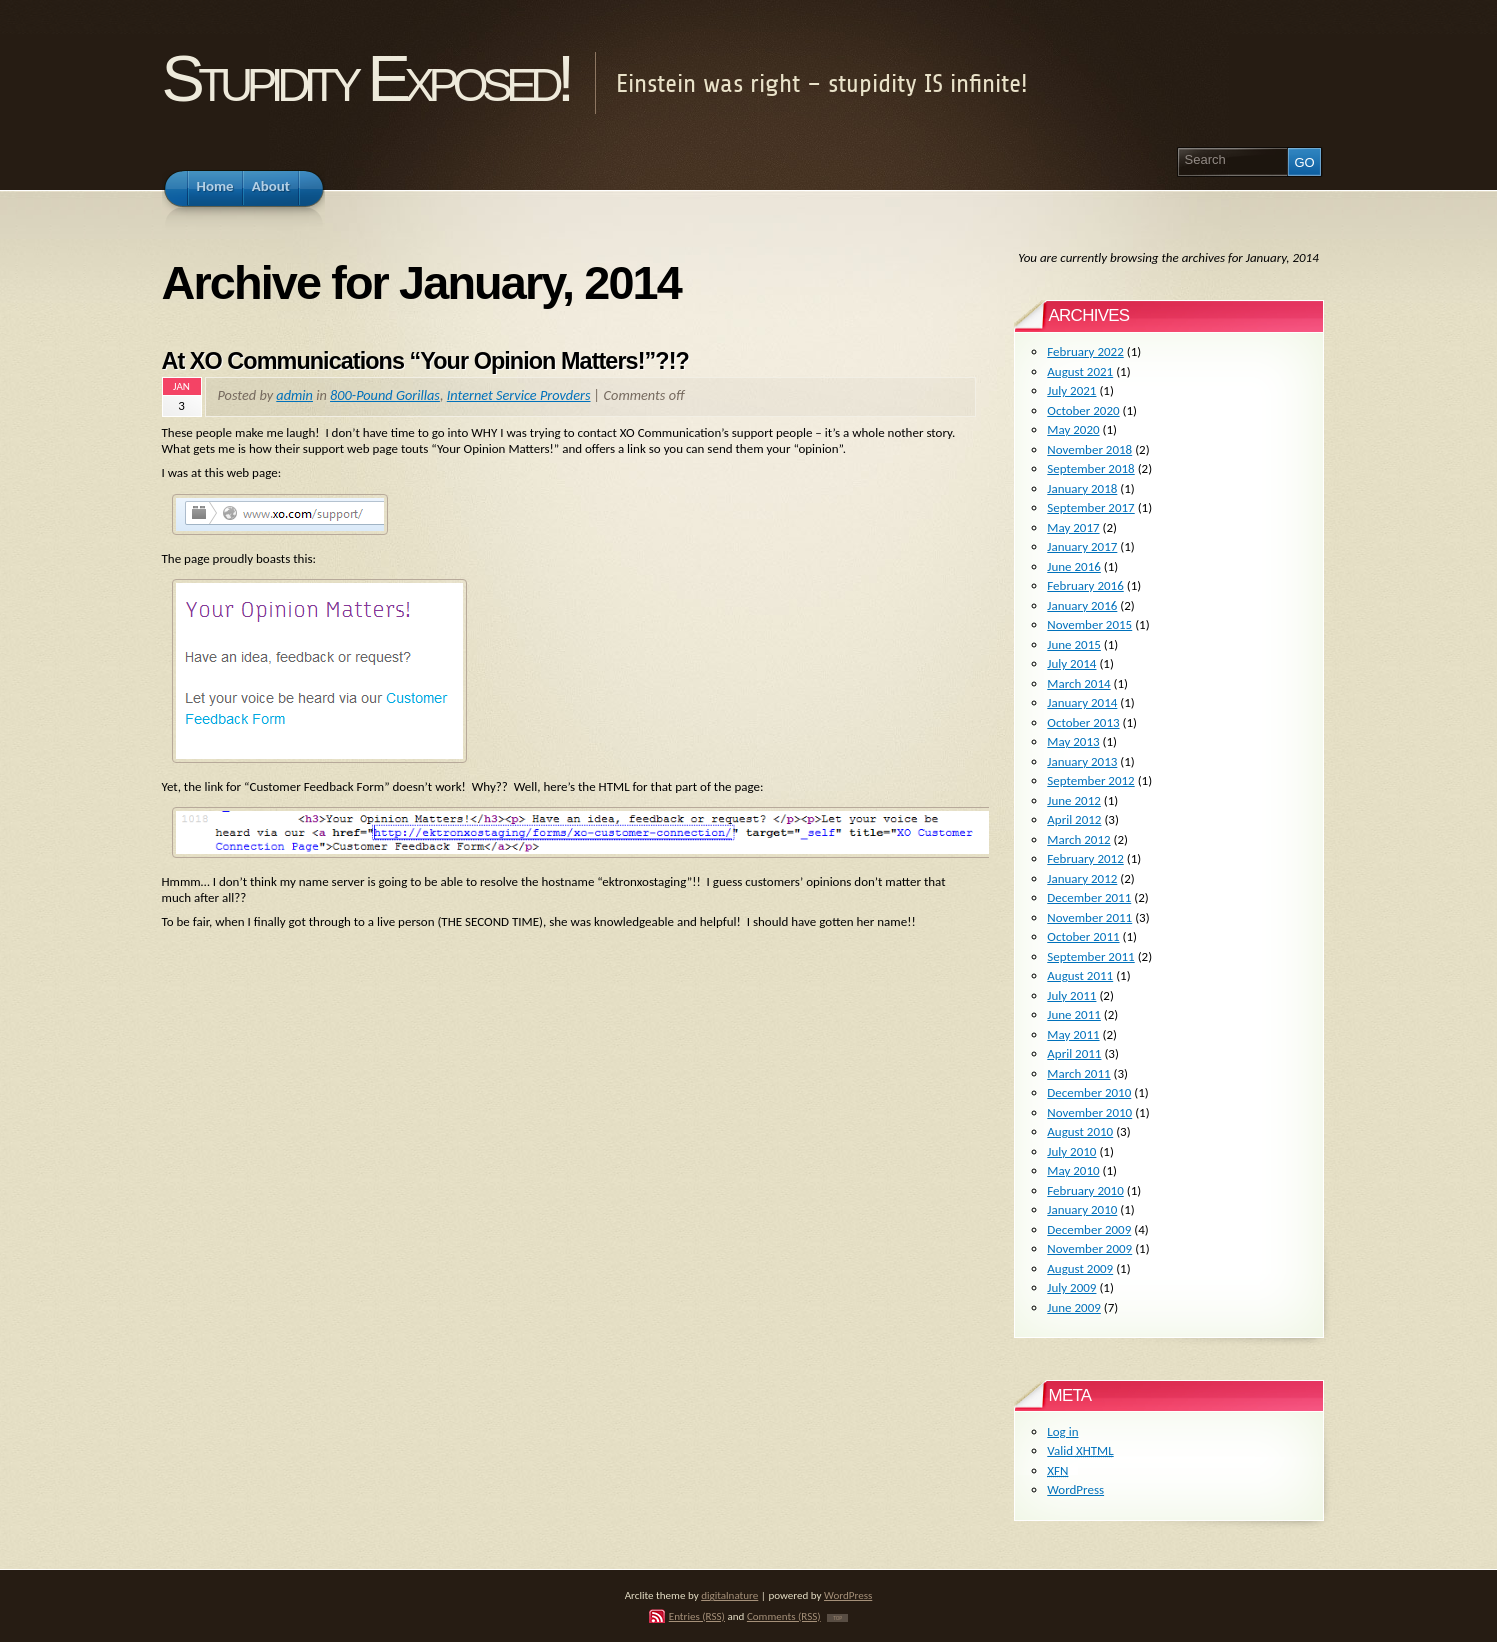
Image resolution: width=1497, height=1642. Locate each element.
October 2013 (1083, 722)
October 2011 (1083, 936)
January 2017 (1082, 546)
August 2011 (1080, 975)
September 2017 (1090, 507)
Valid (1080, 1450)
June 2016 (1074, 566)
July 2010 (1071, 1151)
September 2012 (1090, 780)
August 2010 (1080, 1131)
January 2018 (1082, 488)
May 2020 (1073, 429)
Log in (1062, 1431)
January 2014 (1082, 702)
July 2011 (1071, 995)
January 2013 (1082, 761)
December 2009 (1089, 1229)
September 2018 (1090, 468)
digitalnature (729, 1595)
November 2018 (1089, 449)
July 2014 (1071, 663)
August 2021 (1080, 371)
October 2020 (1083, 410)
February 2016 (1085, 585)
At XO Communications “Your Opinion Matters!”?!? (425, 361)
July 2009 (1071, 1287)
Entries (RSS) (697, 1616)
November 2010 (1089, 1112)
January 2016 (1082, 605)
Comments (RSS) (784, 1616)
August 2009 (1080, 1268)
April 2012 (1074, 819)
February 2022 (1085, 351)
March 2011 (1078, 1073)
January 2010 (1082, 1209)
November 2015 (1089, 624)
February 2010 (1085, 1190)
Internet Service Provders (519, 395)
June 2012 (1074, 800)
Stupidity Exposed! (365, 78)
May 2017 (1073, 527)
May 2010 (1073, 1170)
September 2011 (1090, 956)
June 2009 (1074, 1307)
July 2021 (1071, 390)
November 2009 (1089, 1248)
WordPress (1075, 1489)
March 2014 (1078, 683)
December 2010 (1089, 1092)
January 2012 (1082, 878)
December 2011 (1089, 897)
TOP (837, 1618)
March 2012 (1078, 839)
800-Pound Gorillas (385, 395)
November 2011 (1089, 917)
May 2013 (1073, 741)
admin (294, 395)
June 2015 (1074, 644)
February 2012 (1085, 858)
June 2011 (1074, 1014)
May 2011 (1073, 1034)
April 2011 (1074, 1053)
